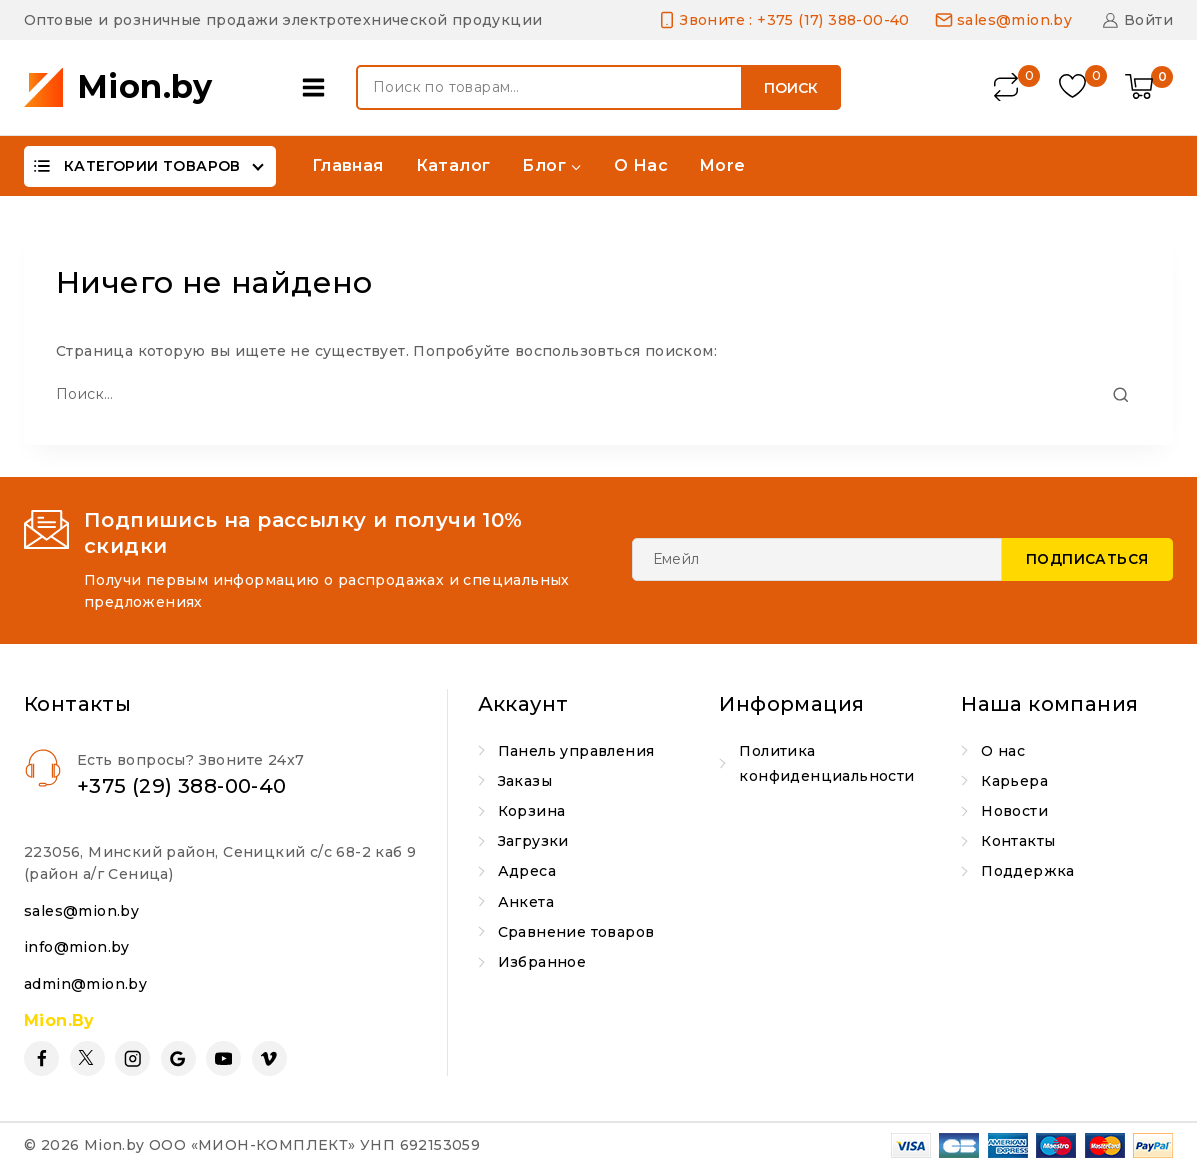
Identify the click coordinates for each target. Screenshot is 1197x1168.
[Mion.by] (118, 87)
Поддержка (1028, 871)
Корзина (532, 811)
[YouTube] (223, 1058)
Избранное (542, 962)
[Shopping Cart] (1149, 88)
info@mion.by (77, 947)
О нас (641, 165)
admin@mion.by (85, 984)
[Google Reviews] (178, 1058)
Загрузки (533, 841)
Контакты (1018, 841)
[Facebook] (41, 1058)
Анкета (526, 902)
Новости (1014, 811)
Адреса (527, 871)
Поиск (791, 88)
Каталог (453, 165)
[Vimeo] (269, 1058)
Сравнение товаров (576, 932)
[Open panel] (318, 87)
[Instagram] (132, 1058)
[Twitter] (87, 1058)
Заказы (525, 781)
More (723, 165)
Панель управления (576, 751)
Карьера (1014, 781)
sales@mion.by (81, 911)
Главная (348, 165)
